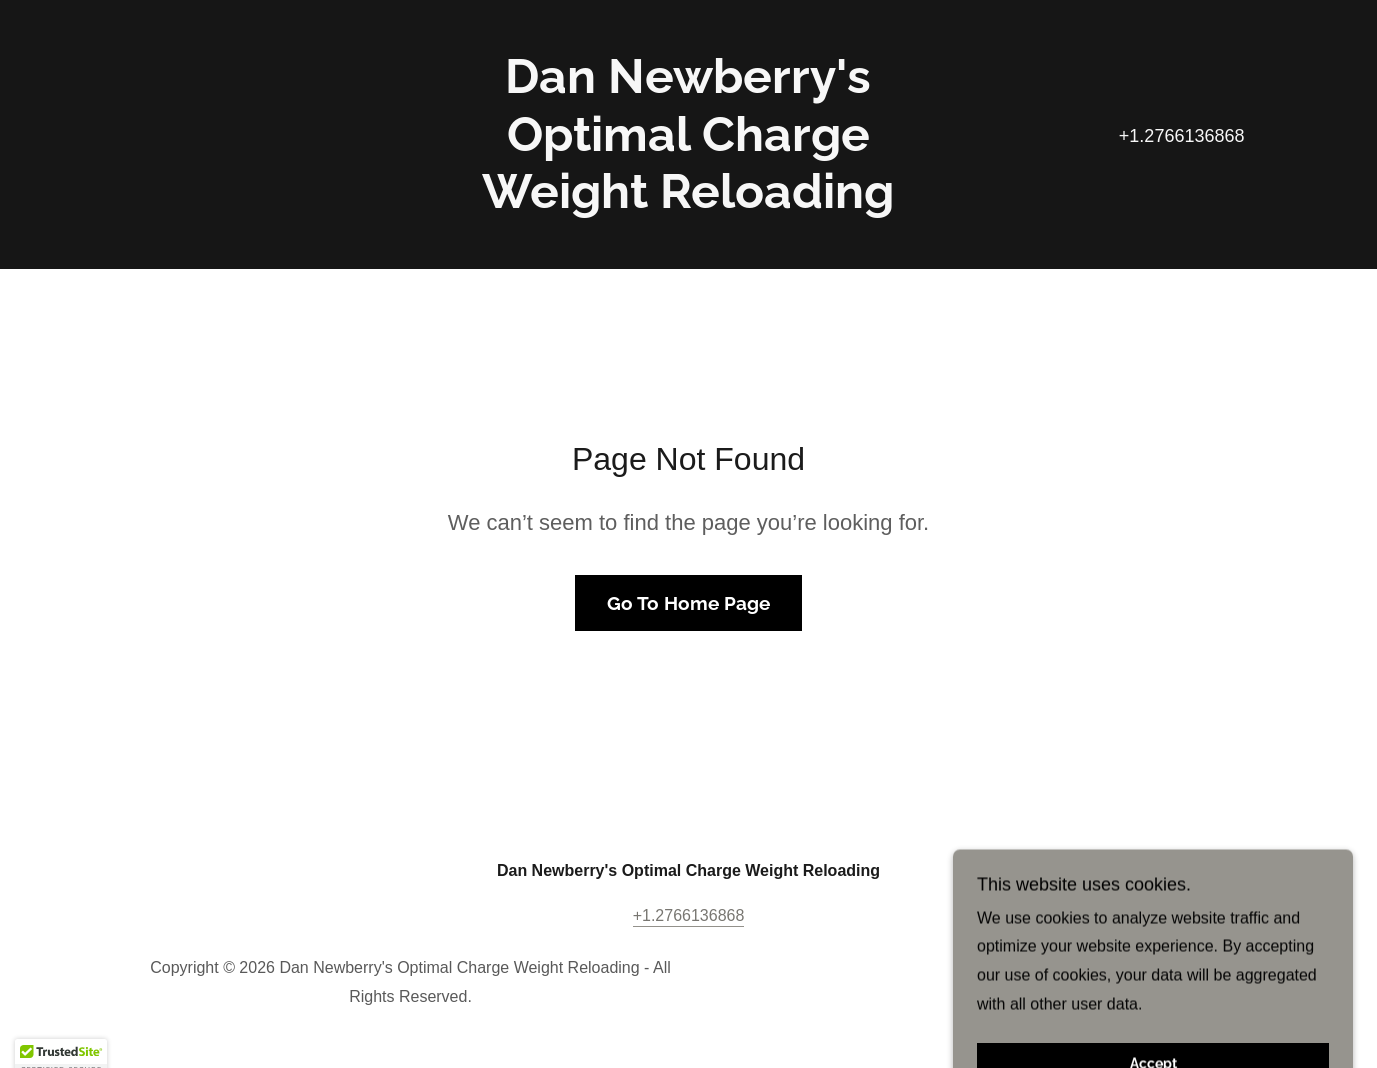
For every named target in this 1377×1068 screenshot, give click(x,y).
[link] (688, 202)
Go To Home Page (688, 603)
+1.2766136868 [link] (1182, 136)
